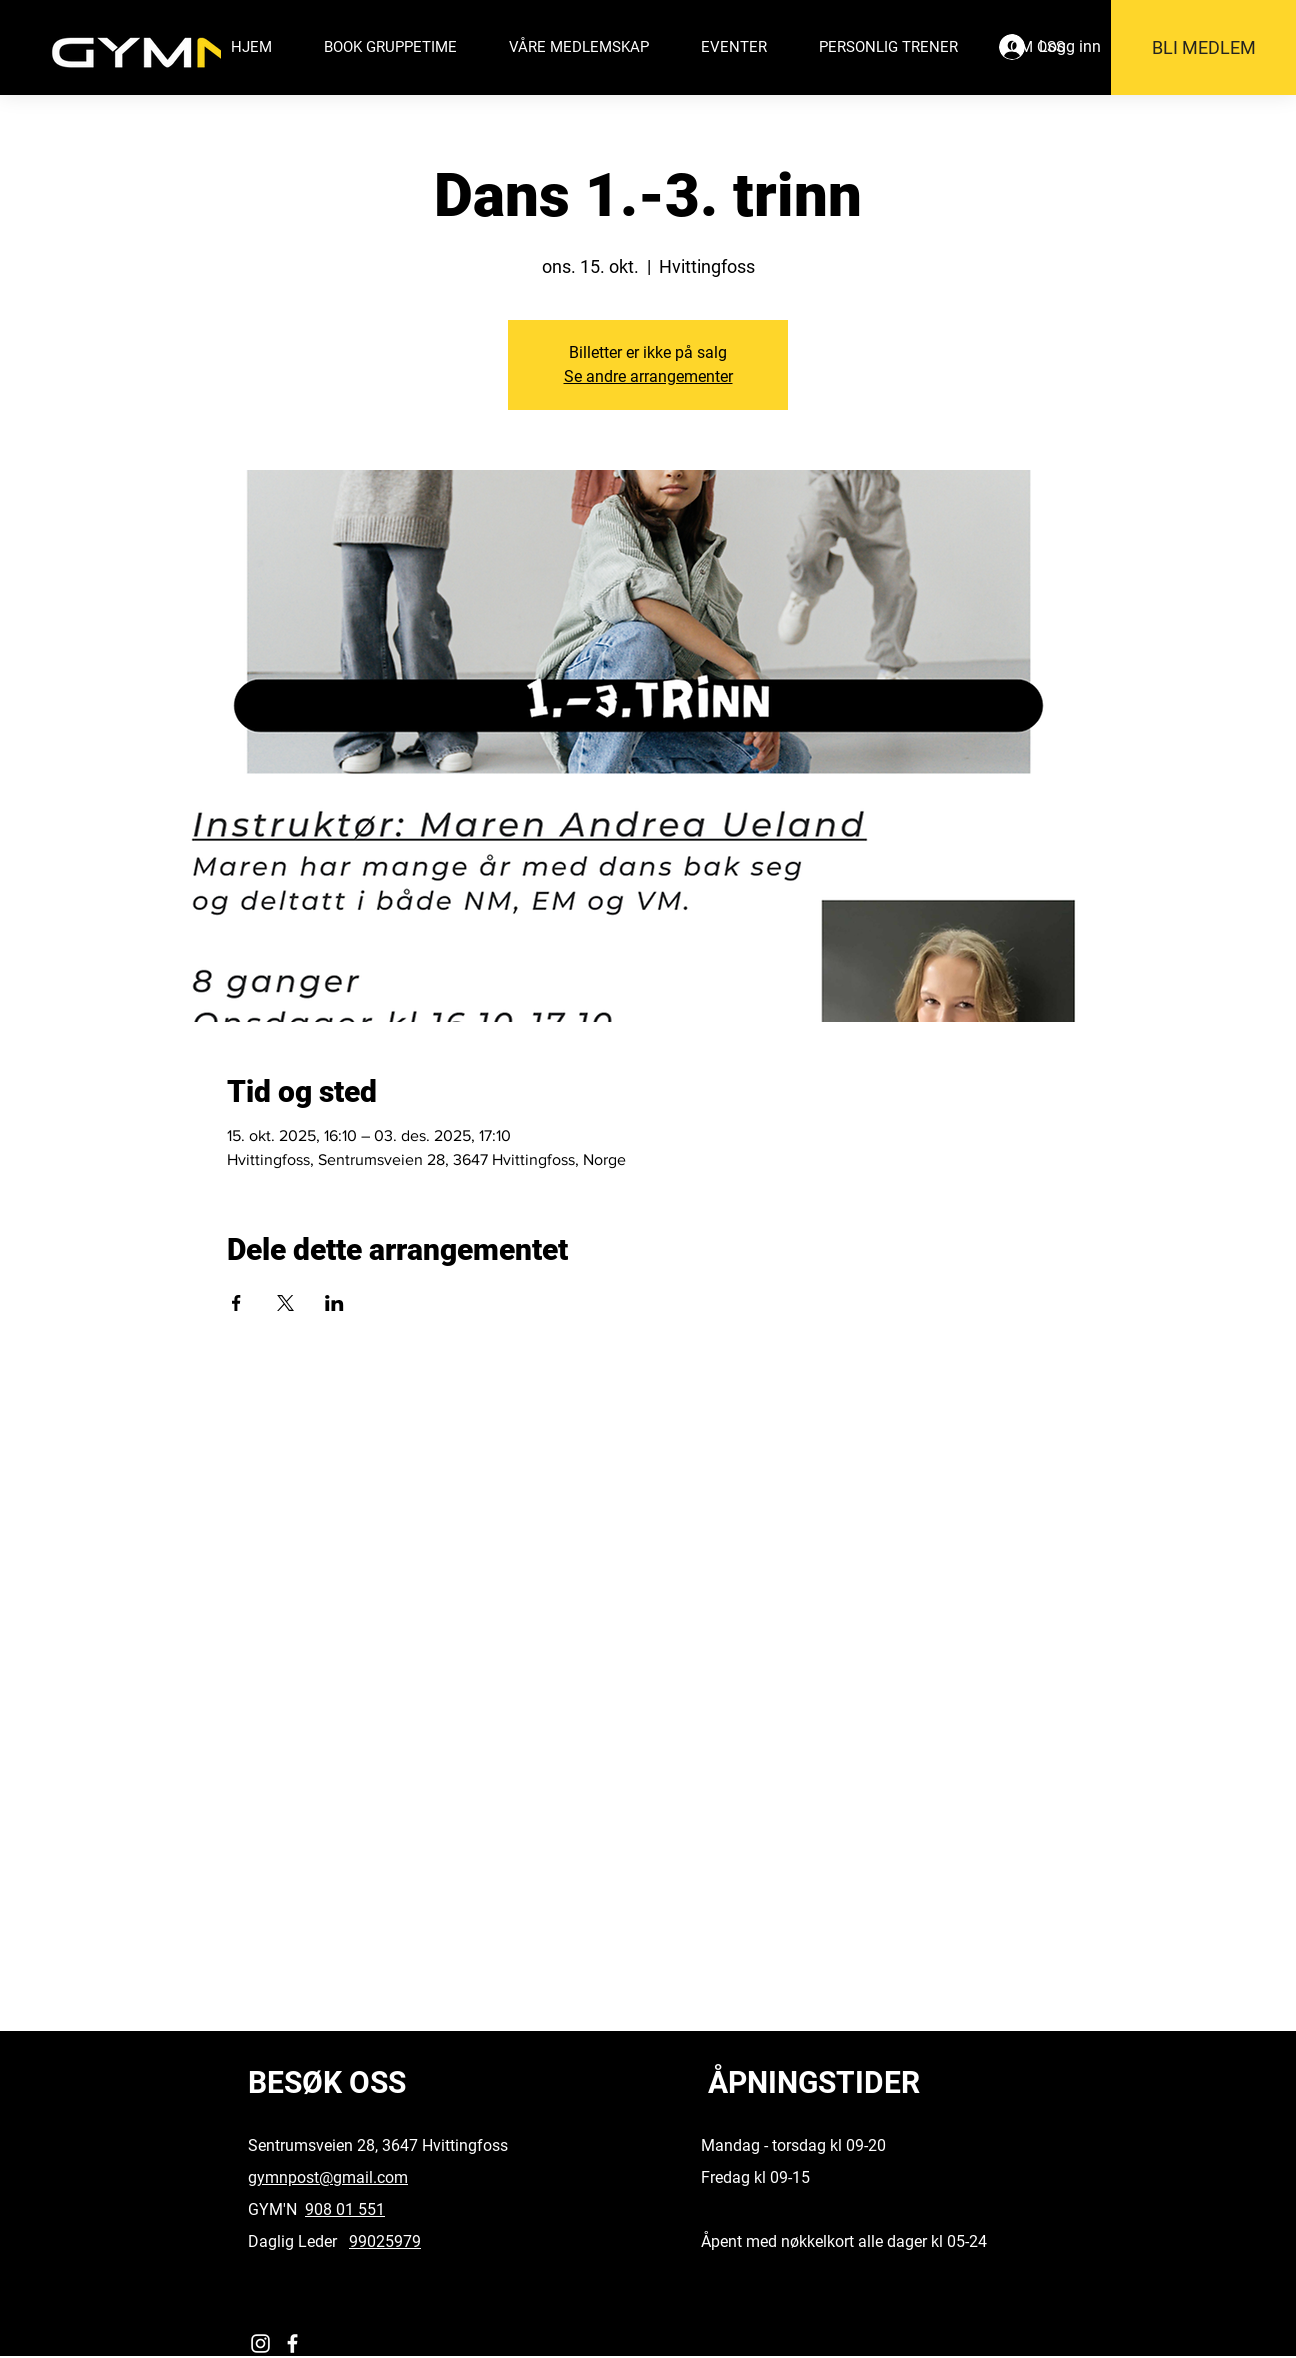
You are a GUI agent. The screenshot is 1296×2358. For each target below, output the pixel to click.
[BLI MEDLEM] (1203, 47)
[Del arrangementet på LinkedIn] (334, 1303)
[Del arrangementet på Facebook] (236, 1303)
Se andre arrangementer (648, 376)
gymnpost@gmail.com (328, 2177)
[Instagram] (260, 2343)
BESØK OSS (327, 2082)
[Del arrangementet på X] (285, 1303)
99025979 (385, 2241)
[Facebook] (292, 2343)
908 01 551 (345, 2209)
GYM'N (276, 2209)
